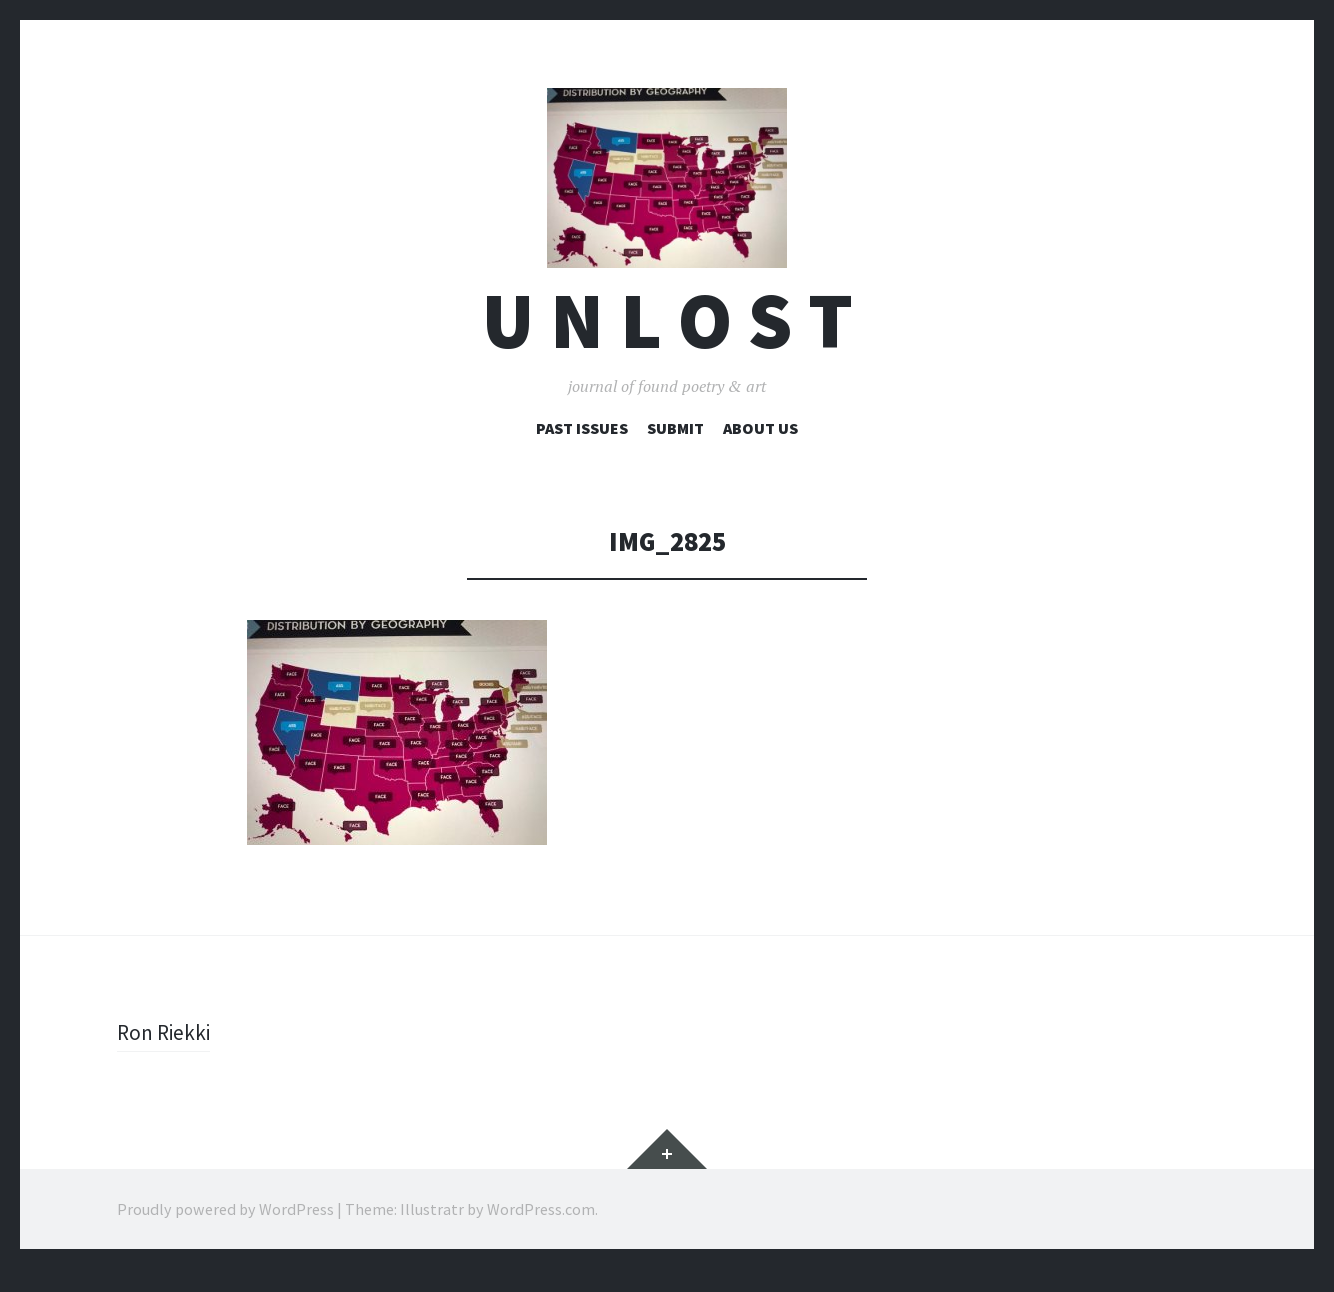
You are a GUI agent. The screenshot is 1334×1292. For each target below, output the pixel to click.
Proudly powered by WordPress (225, 1232)
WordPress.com (541, 1232)
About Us (760, 451)
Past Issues (582, 451)
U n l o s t (667, 343)
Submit (675, 451)
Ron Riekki (166, 1055)
